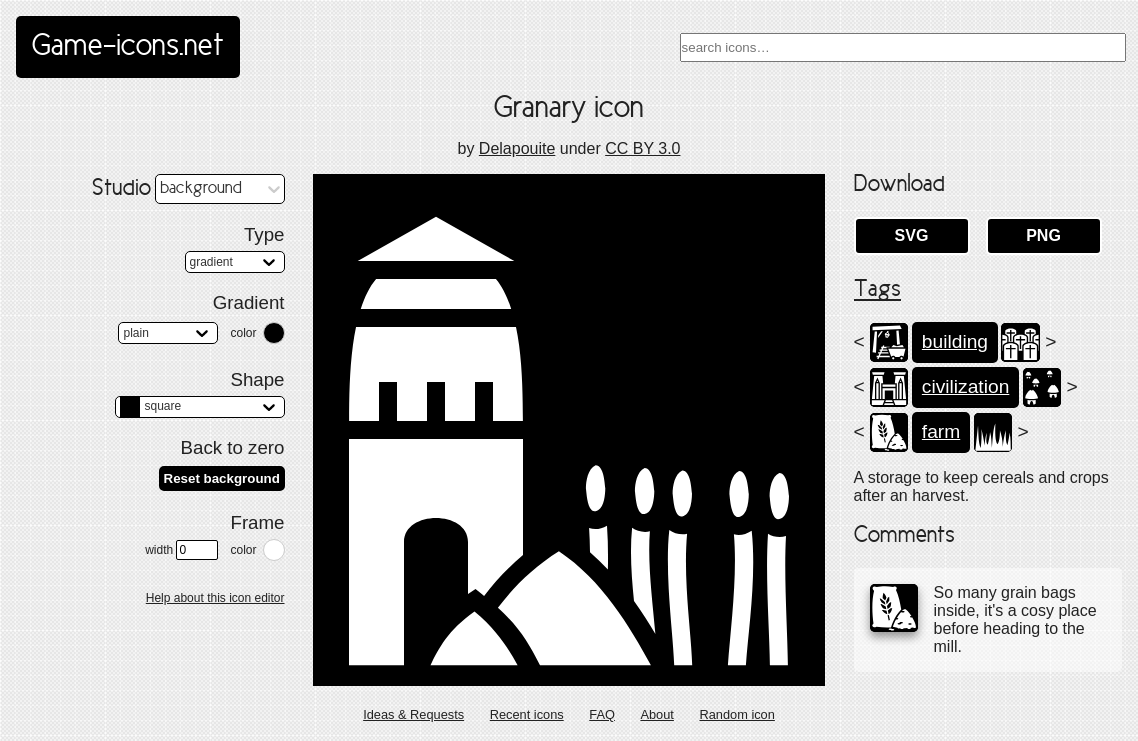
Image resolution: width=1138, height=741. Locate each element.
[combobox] (903, 47)
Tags (877, 290)
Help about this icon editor (215, 598)
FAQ (602, 714)
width (181, 550)
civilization (965, 386)
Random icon (736, 714)
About (656, 714)
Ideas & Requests (413, 714)
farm (941, 431)
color (243, 333)
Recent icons (527, 714)
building (955, 341)
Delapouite (517, 148)
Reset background (222, 478)
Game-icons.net (128, 47)
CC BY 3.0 (642, 148)
